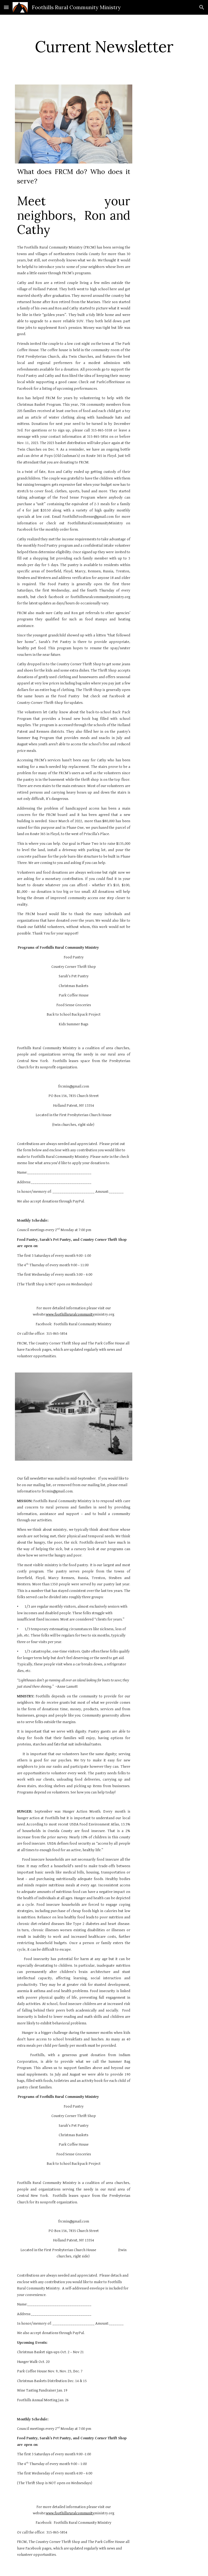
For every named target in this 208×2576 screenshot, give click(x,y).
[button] (6, 7)
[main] (104, 46)
